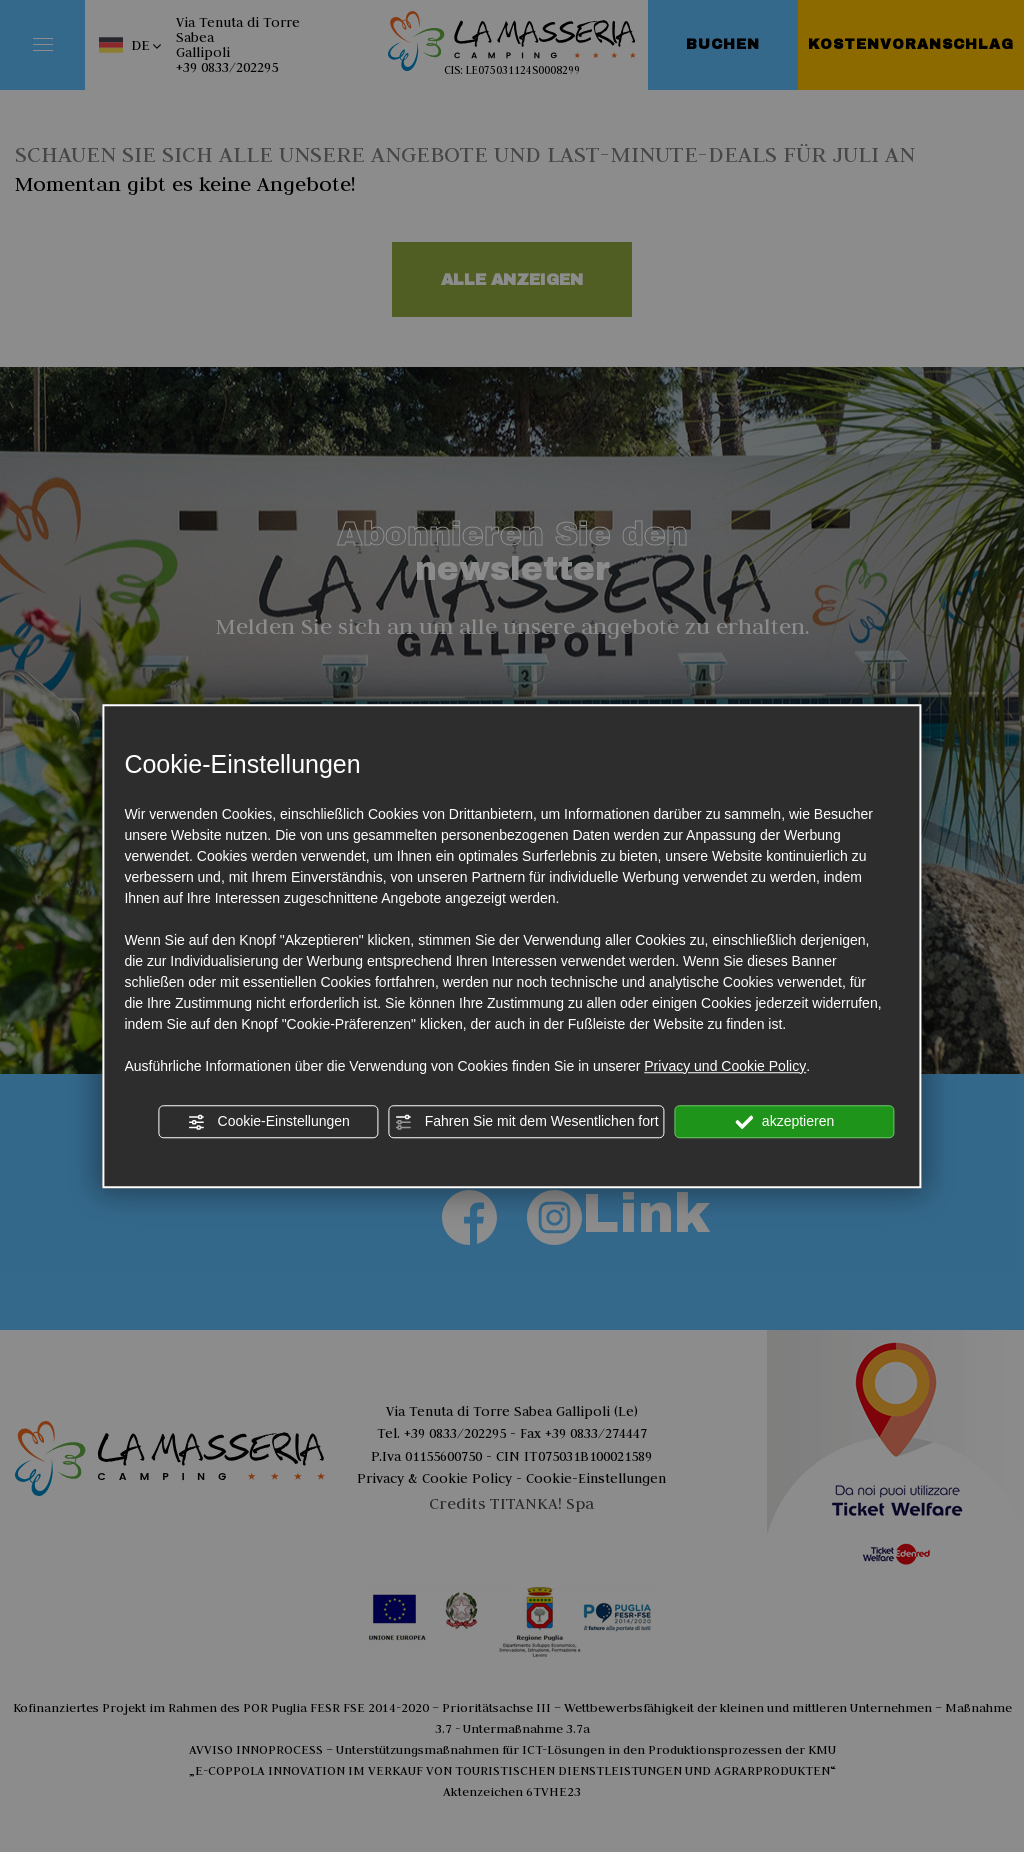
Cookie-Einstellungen (269, 1122)
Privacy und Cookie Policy (725, 1066)
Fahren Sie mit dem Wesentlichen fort (527, 1122)
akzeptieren (784, 1122)
